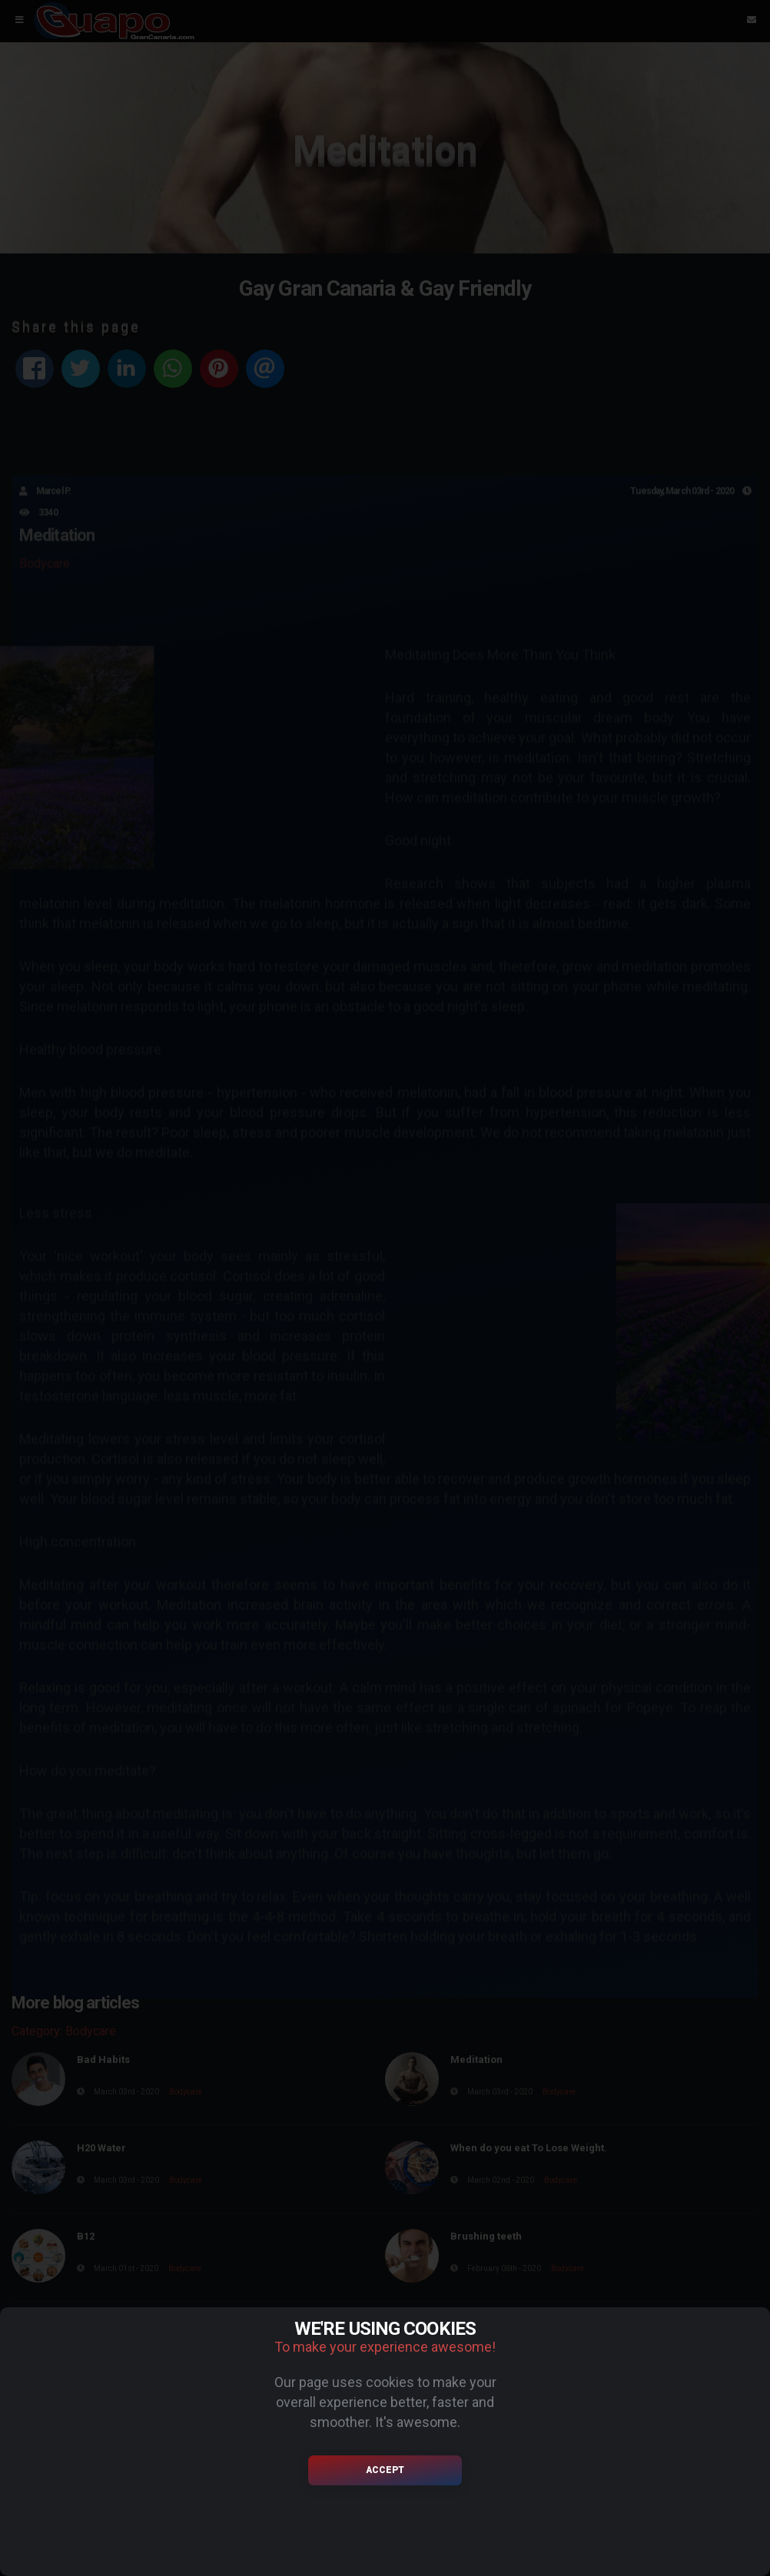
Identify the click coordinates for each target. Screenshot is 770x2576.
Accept (385, 2470)
